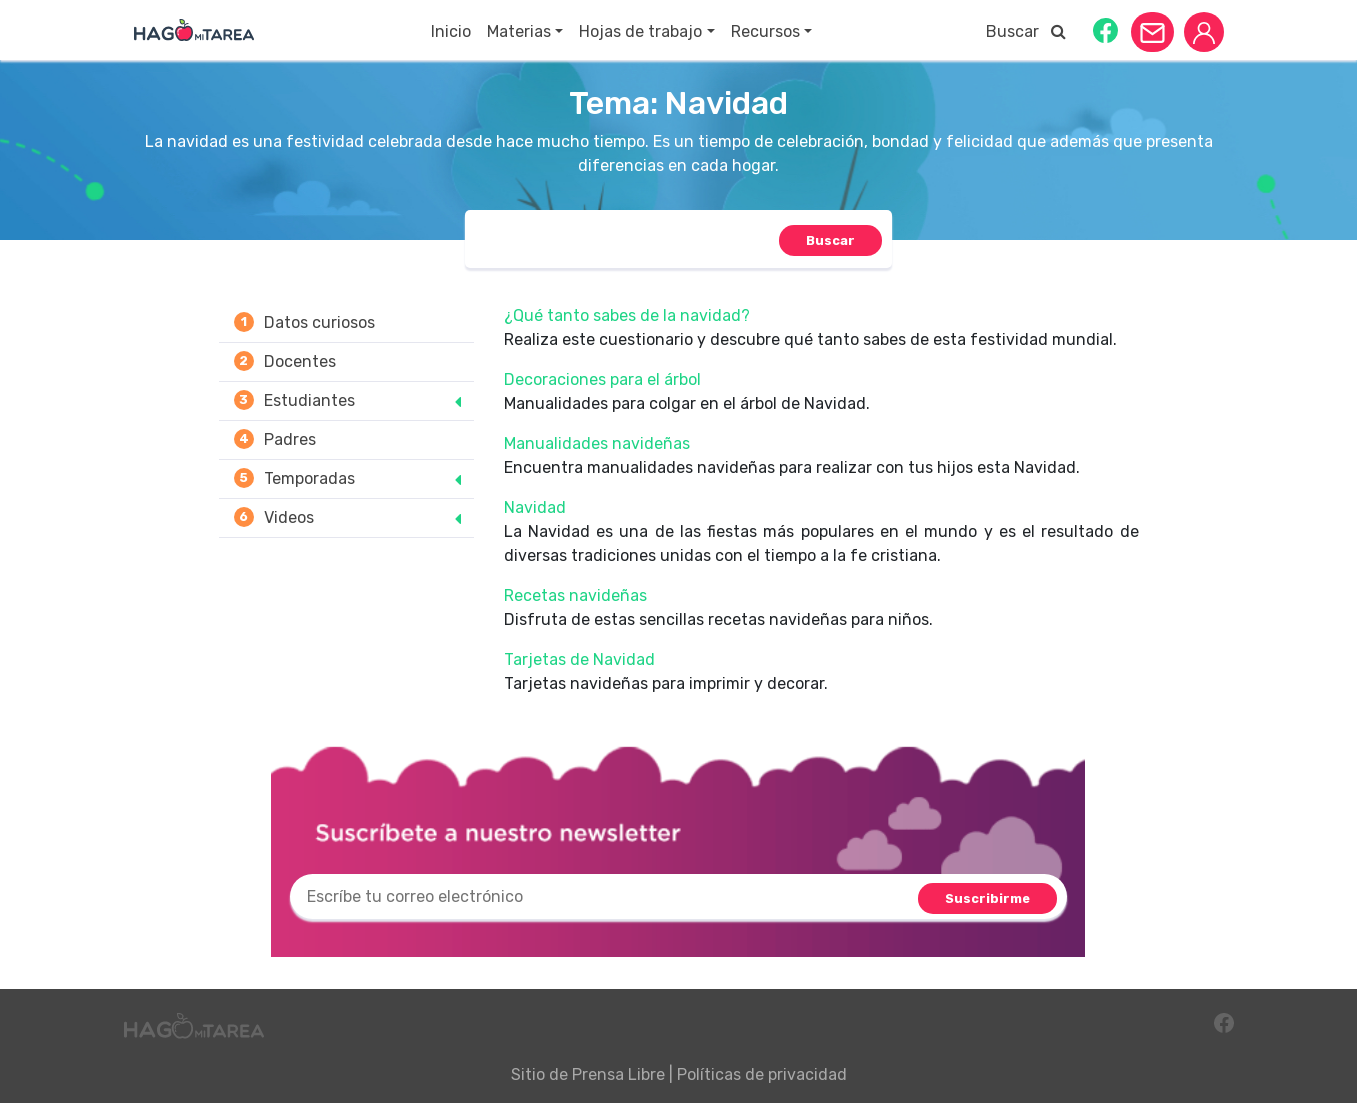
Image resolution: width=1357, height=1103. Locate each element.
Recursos (765, 31)
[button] (1105, 29)
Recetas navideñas (575, 595)
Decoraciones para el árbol (602, 379)
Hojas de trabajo (640, 31)
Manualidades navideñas (597, 443)
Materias (519, 31)
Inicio (451, 31)
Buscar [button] (1026, 31)
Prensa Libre (618, 1074)
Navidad (535, 507)
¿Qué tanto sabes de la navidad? (627, 315)
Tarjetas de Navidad (579, 659)
